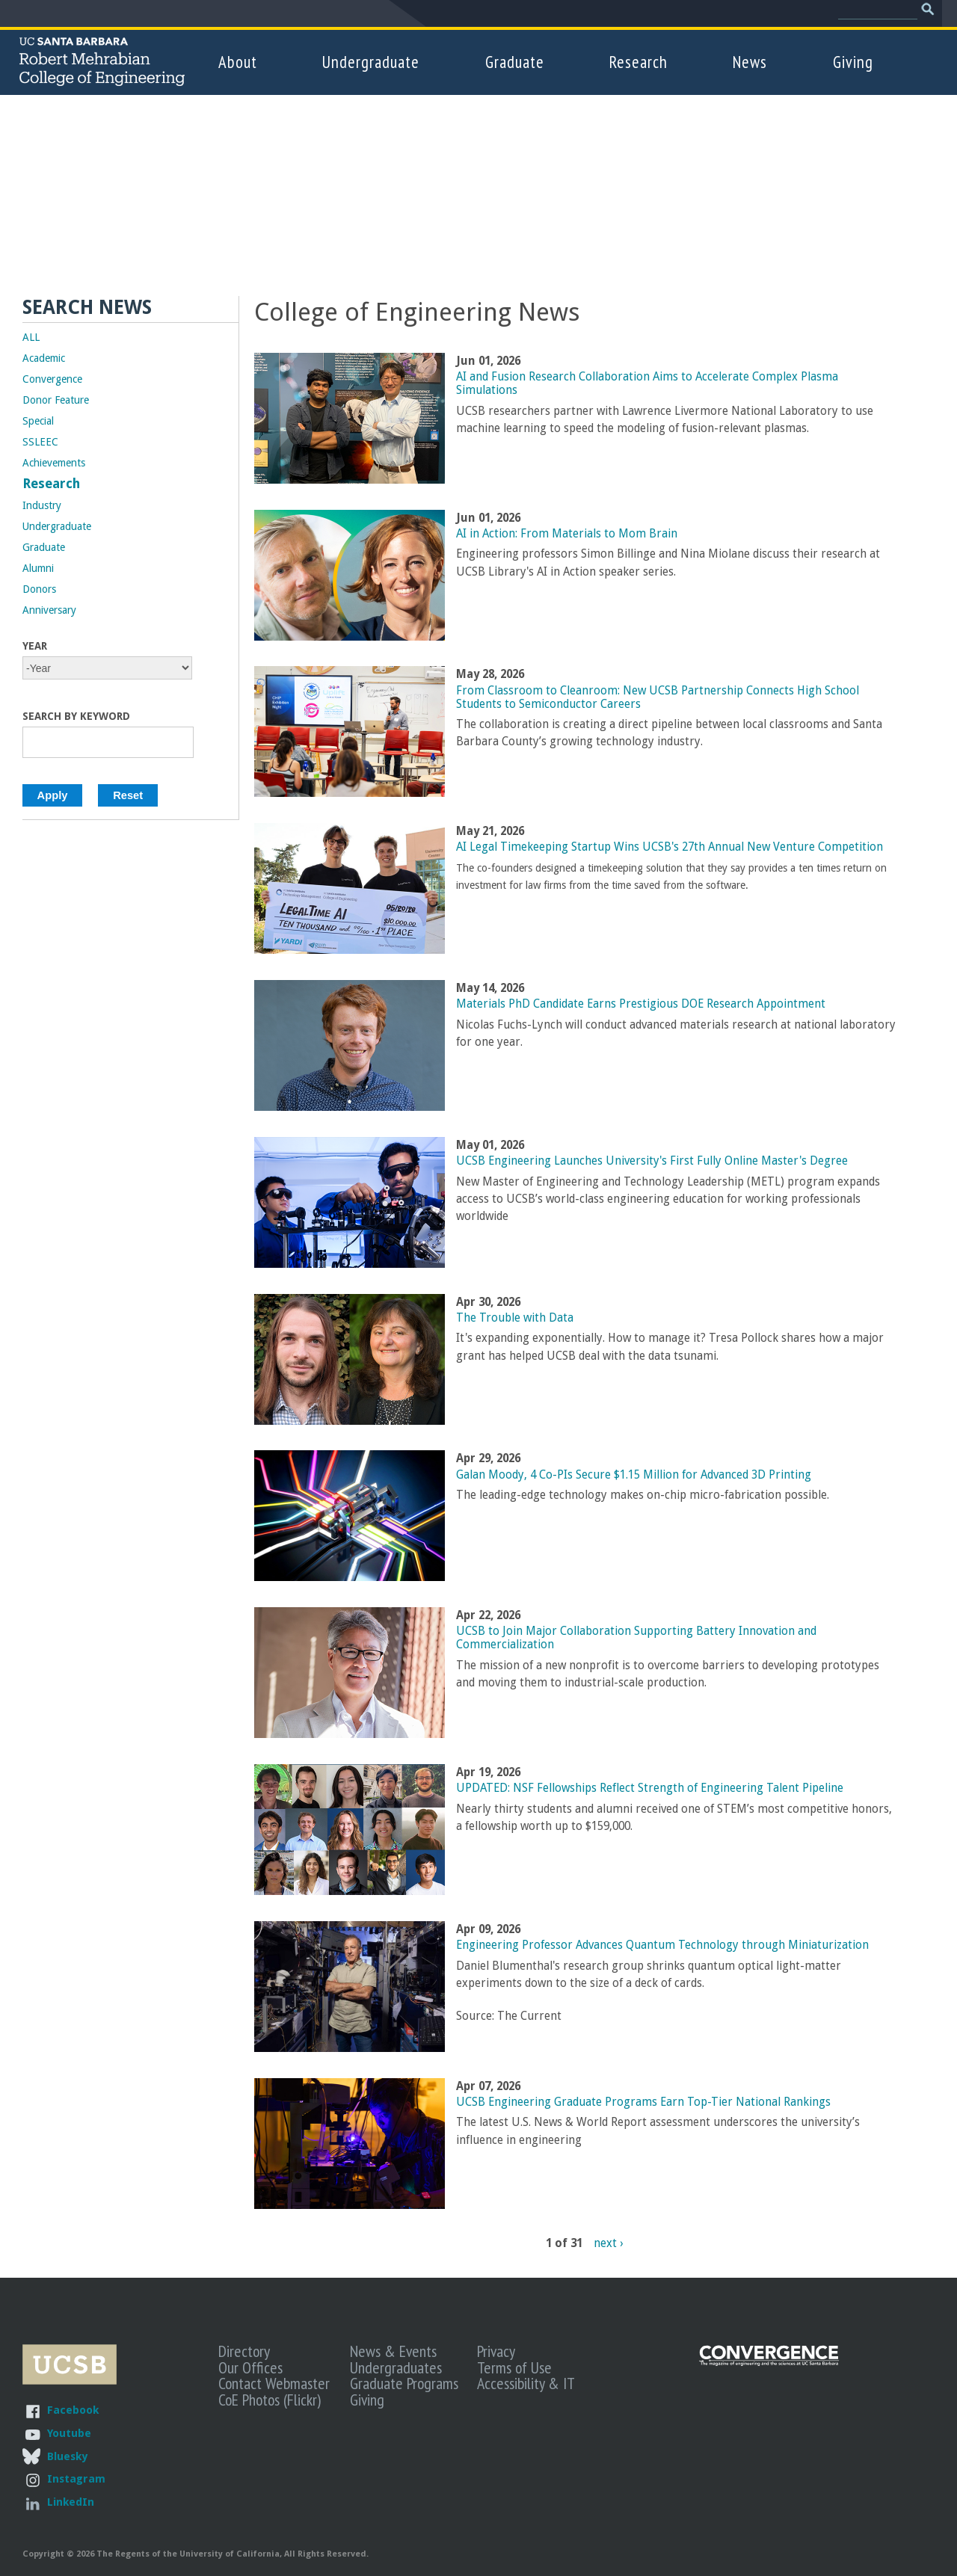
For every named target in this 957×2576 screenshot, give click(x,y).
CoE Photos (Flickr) (269, 2399)
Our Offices (250, 2367)
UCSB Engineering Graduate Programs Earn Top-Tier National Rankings (643, 2102)
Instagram (76, 2478)
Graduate (514, 62)
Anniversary (49, 610)
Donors (39, 589)
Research (638, 62)
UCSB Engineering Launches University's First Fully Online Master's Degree (652, 1161)
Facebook (73, 2409)
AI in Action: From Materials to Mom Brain (566, 533)
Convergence (52, 379)
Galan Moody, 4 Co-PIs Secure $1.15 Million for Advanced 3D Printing (633, 1475)
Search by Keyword (76, 716)
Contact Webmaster (274, 2383)
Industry (41, 505)
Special (38, 421)
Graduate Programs (404, 2383)
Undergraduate (370, 62)
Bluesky (67, 2456)
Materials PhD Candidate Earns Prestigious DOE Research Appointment (640, 1004)
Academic (43, 358)
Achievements (53, 463)
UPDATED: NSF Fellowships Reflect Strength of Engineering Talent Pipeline (649, 1788)
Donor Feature (55, 400)
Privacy (496, 2351)
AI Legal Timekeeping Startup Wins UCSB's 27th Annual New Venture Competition (669, 847)
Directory (244, 2351)
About (237, 62)
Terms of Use (514, 2367)
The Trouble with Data (514, 1318)
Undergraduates (396, 2367)
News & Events (393, 2351)
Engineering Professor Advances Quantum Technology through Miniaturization (662, 1945)
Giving (853, 62)
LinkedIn (70, 2501)
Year (34, 646)
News (750, 62)
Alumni (38, 568)
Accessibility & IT (526, 2383)
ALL (31, 337)
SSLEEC (40, 442)
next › (608, 2242)
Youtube (69, 2432)
